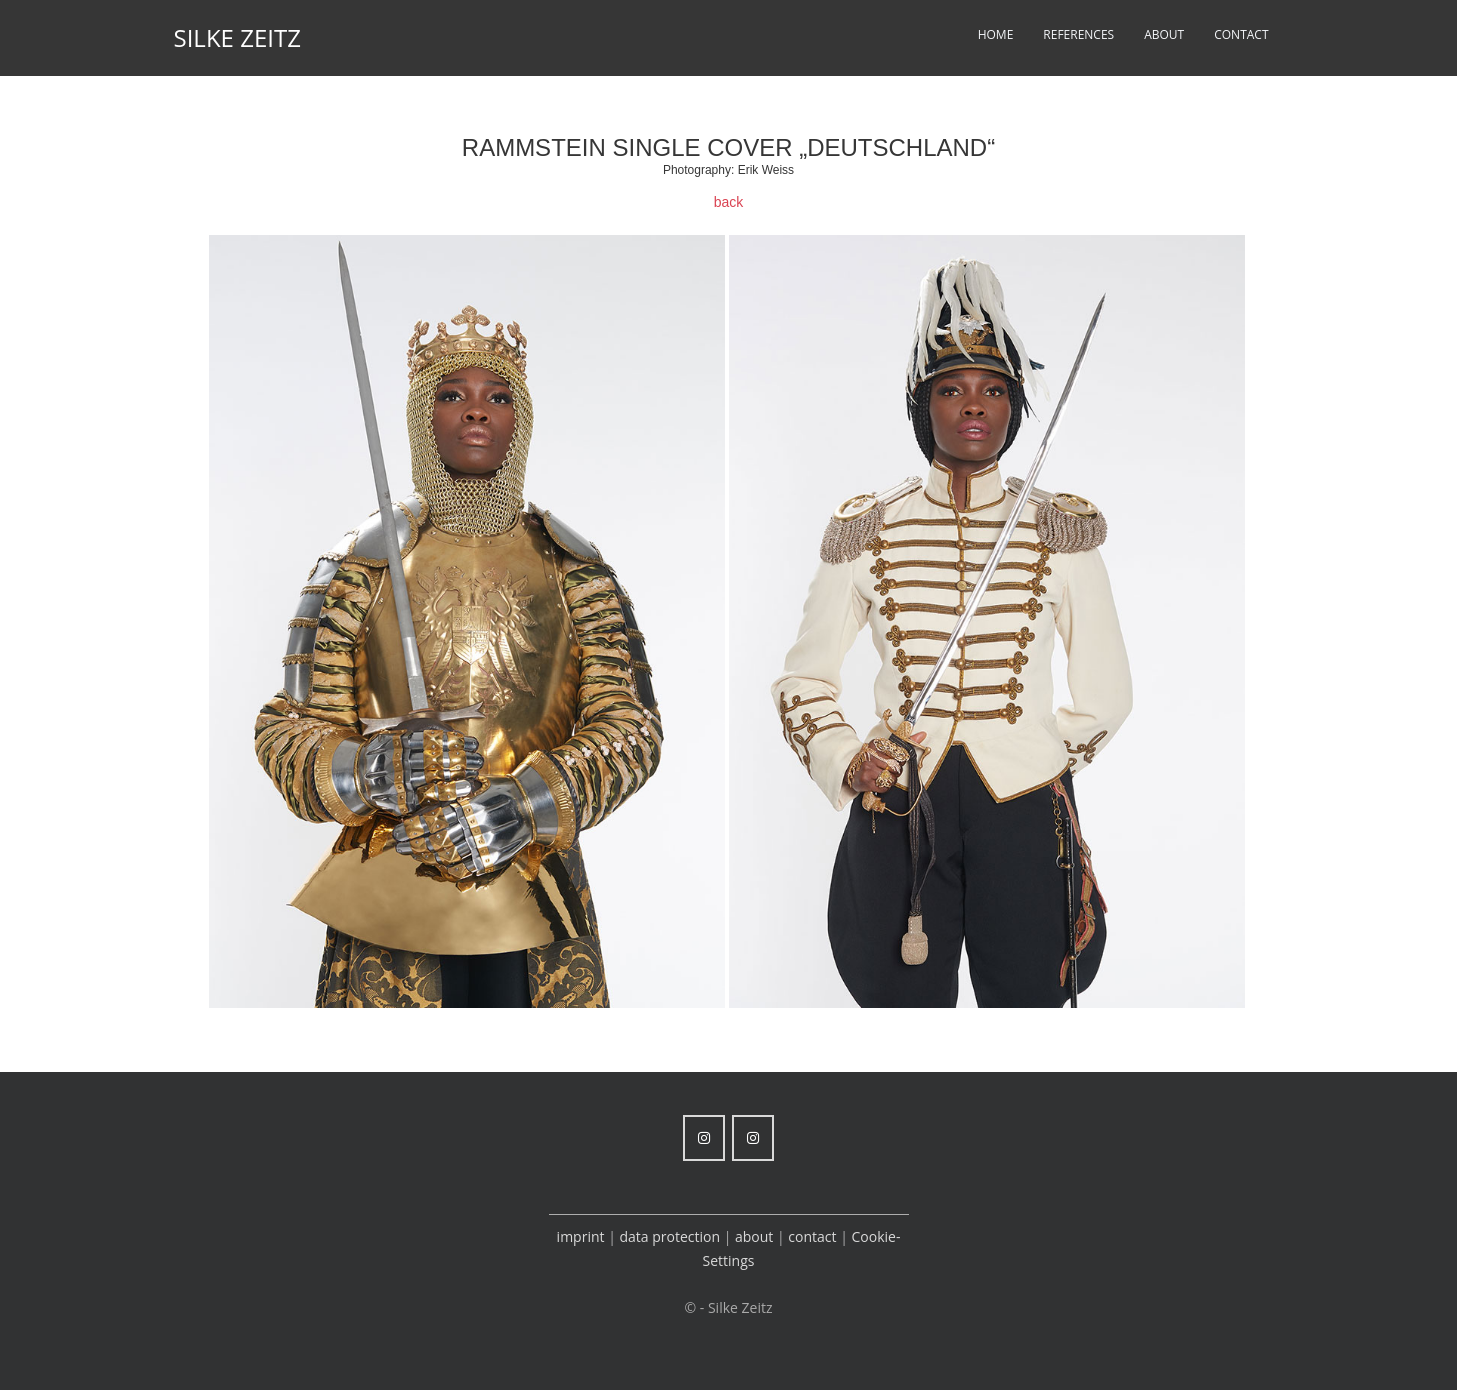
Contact (1241, 34)
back (729, 202)
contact (812, 1236)
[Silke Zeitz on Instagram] (704, 1138)
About (1164, 34)
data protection (669, 1236)
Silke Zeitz (237, 37)
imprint (581, 1236)
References (1078, 34)
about (756, 1236)
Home (996, 34)
